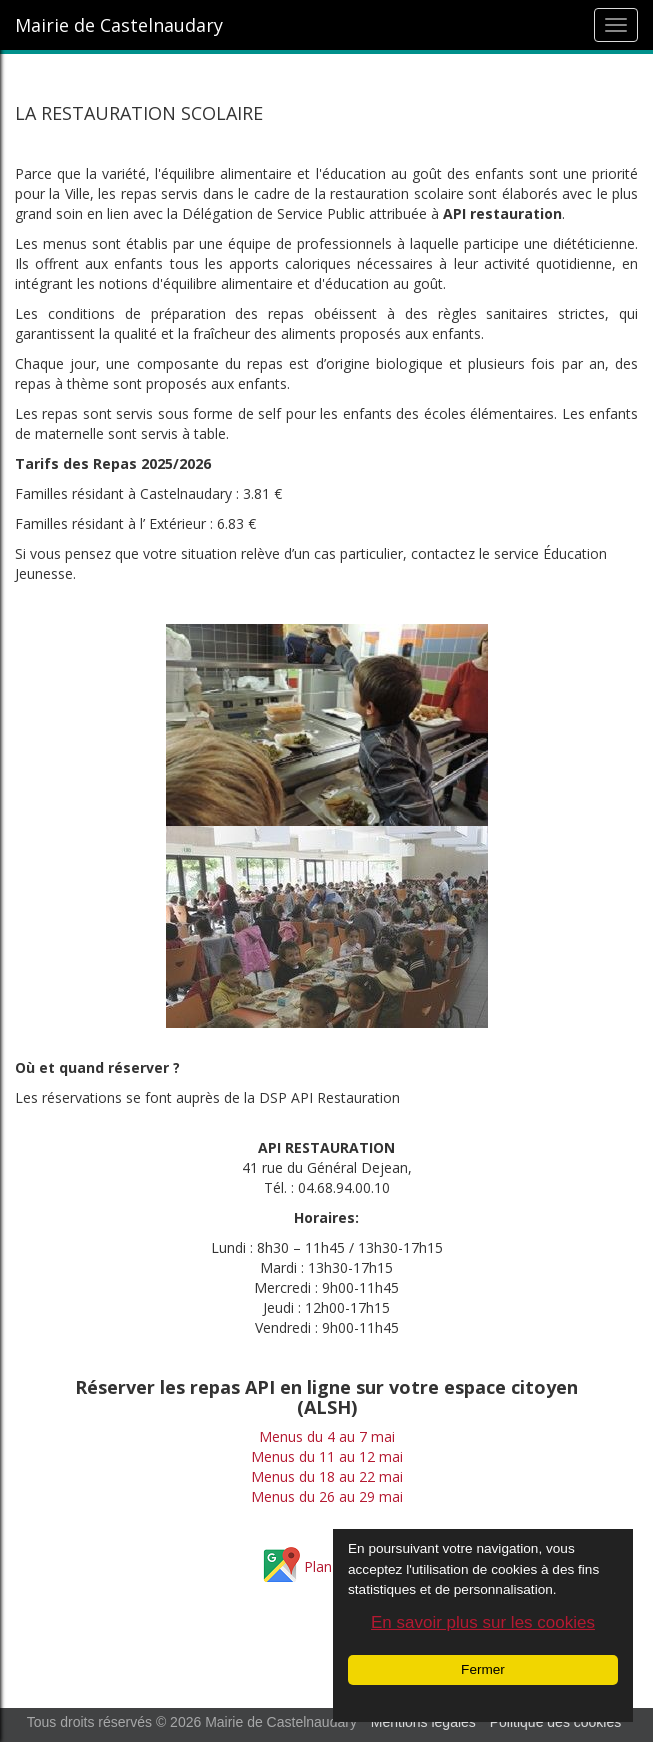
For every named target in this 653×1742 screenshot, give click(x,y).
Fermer (483, 1669)
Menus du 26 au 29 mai (327, 1496)
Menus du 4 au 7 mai (327, 1436)
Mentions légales (423, 1722)
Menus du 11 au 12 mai (327, 1456)
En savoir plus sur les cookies (483, 1622)
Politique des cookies (556, 1722)
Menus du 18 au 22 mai (327, 1476)
